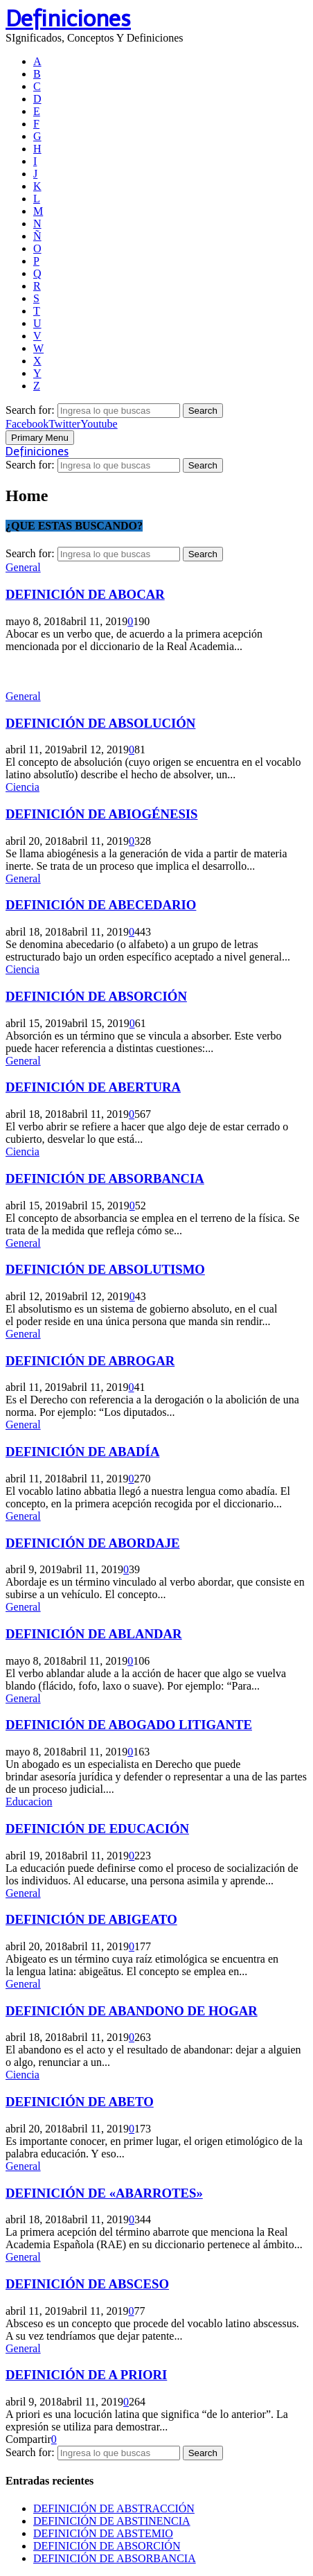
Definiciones (68, 19)
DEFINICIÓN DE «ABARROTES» (104, 2193)
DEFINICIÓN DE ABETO (80, 2101)
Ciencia (22, 787)
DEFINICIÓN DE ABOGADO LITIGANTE (129, 1724)
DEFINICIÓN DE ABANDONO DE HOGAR (132, 2011)
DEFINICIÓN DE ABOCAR (85, 594)
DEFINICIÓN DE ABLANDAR (94, 1634)
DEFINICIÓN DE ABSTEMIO (103, 2533)
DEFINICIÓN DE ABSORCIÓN (96, 996)
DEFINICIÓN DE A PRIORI (86, 2374)
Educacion (29, 1801)
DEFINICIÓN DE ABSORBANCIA (105, 1178)
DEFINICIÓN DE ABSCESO (87, 2284)
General (23, 567)
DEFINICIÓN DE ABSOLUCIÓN (100, 723)
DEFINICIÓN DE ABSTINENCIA (111, 2521)
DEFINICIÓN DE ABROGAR (90, 1360)
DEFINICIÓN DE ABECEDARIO (101, 904)
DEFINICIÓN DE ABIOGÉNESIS (102, 814)
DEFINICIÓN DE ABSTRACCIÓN (114, 2508)
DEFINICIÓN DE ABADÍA (82, 1451)
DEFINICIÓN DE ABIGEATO (91, 1919)
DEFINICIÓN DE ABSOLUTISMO (105, 1269)
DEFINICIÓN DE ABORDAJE (93, 1543)
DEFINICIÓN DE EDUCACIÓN (97, 1828)
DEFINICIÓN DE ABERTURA (93, 1087)
